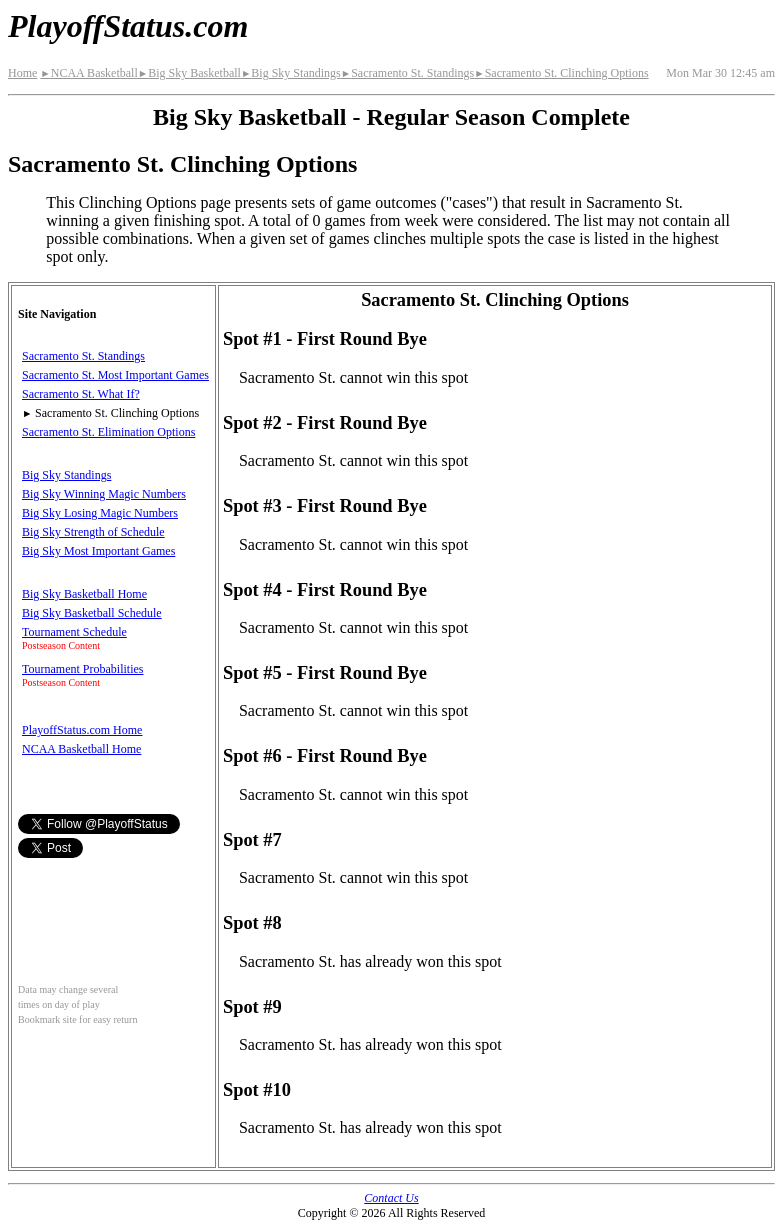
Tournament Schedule (74, 632)
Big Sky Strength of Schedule (93, 532)
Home (22, 73)
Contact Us (391, 1198)
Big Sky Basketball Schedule (92, 613)
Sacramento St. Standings (407, 73)
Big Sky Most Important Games (98, 551)
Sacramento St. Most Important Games (115, 375)
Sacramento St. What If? (81, 394)
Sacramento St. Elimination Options (108, 432)
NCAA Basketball (88, 73)
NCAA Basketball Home (81, 749)
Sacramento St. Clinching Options (561, 73)
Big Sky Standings (291, 73)
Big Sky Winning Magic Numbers (104, 494)
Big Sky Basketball (189, 73)
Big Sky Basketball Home (84, 594)
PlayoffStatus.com (128, 26)
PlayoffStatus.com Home (82, 730)
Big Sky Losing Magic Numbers (100, 513)
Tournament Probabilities (82, 669)
